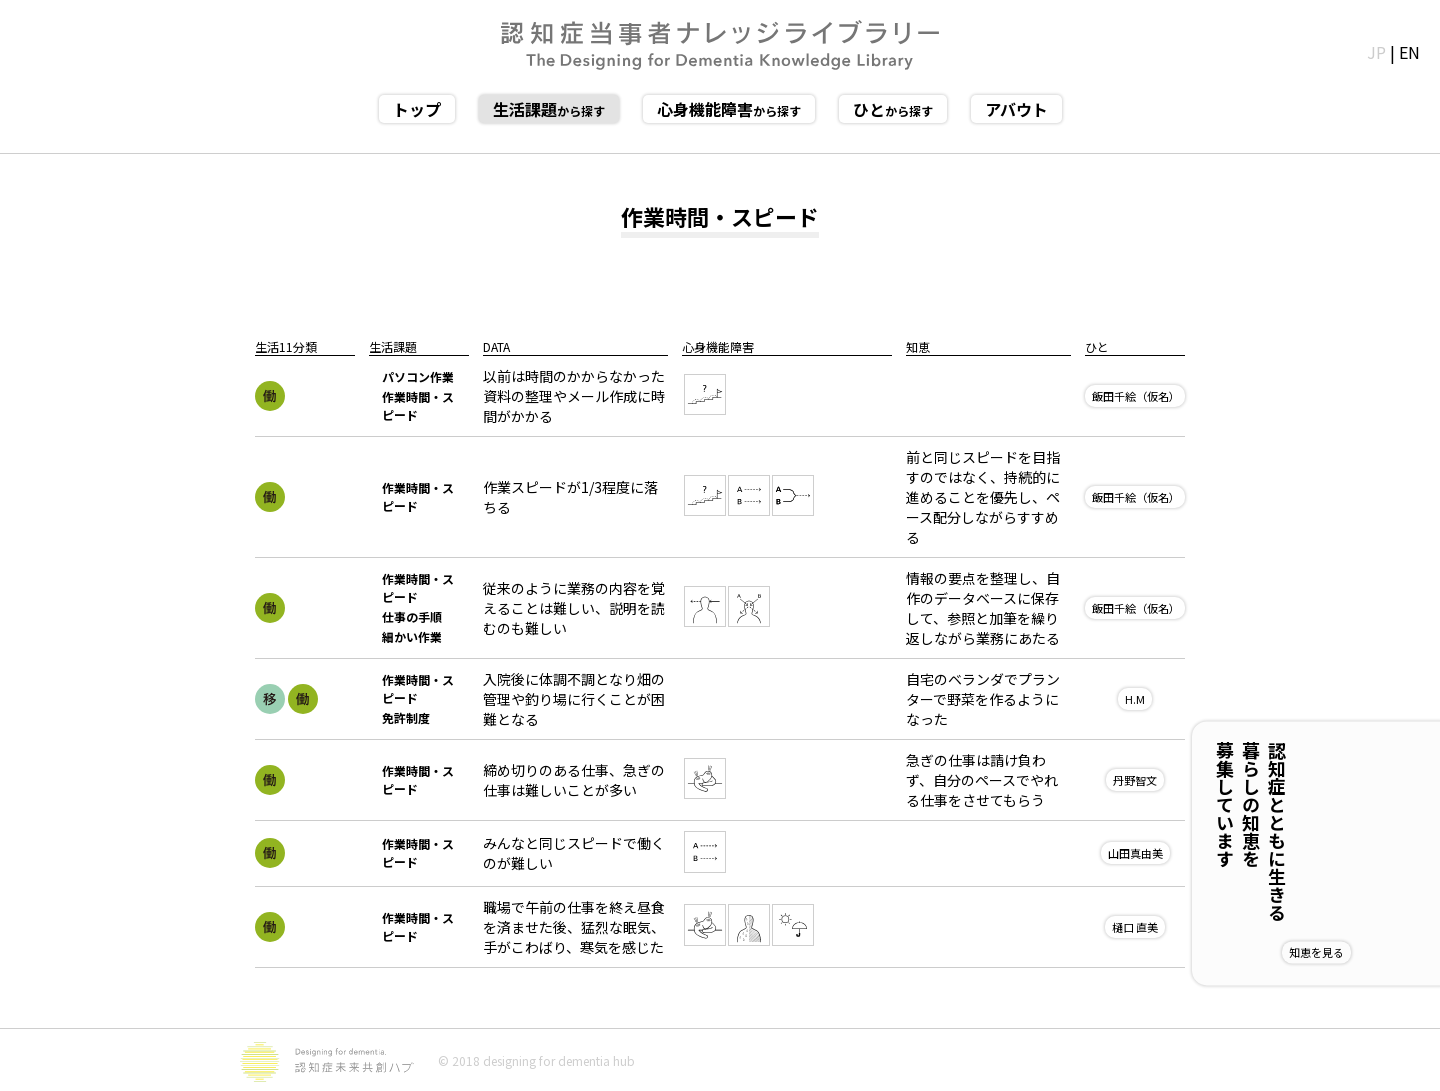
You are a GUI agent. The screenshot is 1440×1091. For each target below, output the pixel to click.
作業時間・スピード (418, 405)
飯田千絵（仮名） (1136, 396)
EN (1409, 52)
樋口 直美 (1135, 927)
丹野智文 (1135, 780)
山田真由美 (1135, 853)
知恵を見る (1381, 952)
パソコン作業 (418, 376)
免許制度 (406, 717)
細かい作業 (412, 636)
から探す (549, 109)
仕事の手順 (412, 616)
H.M (1135, 699)
